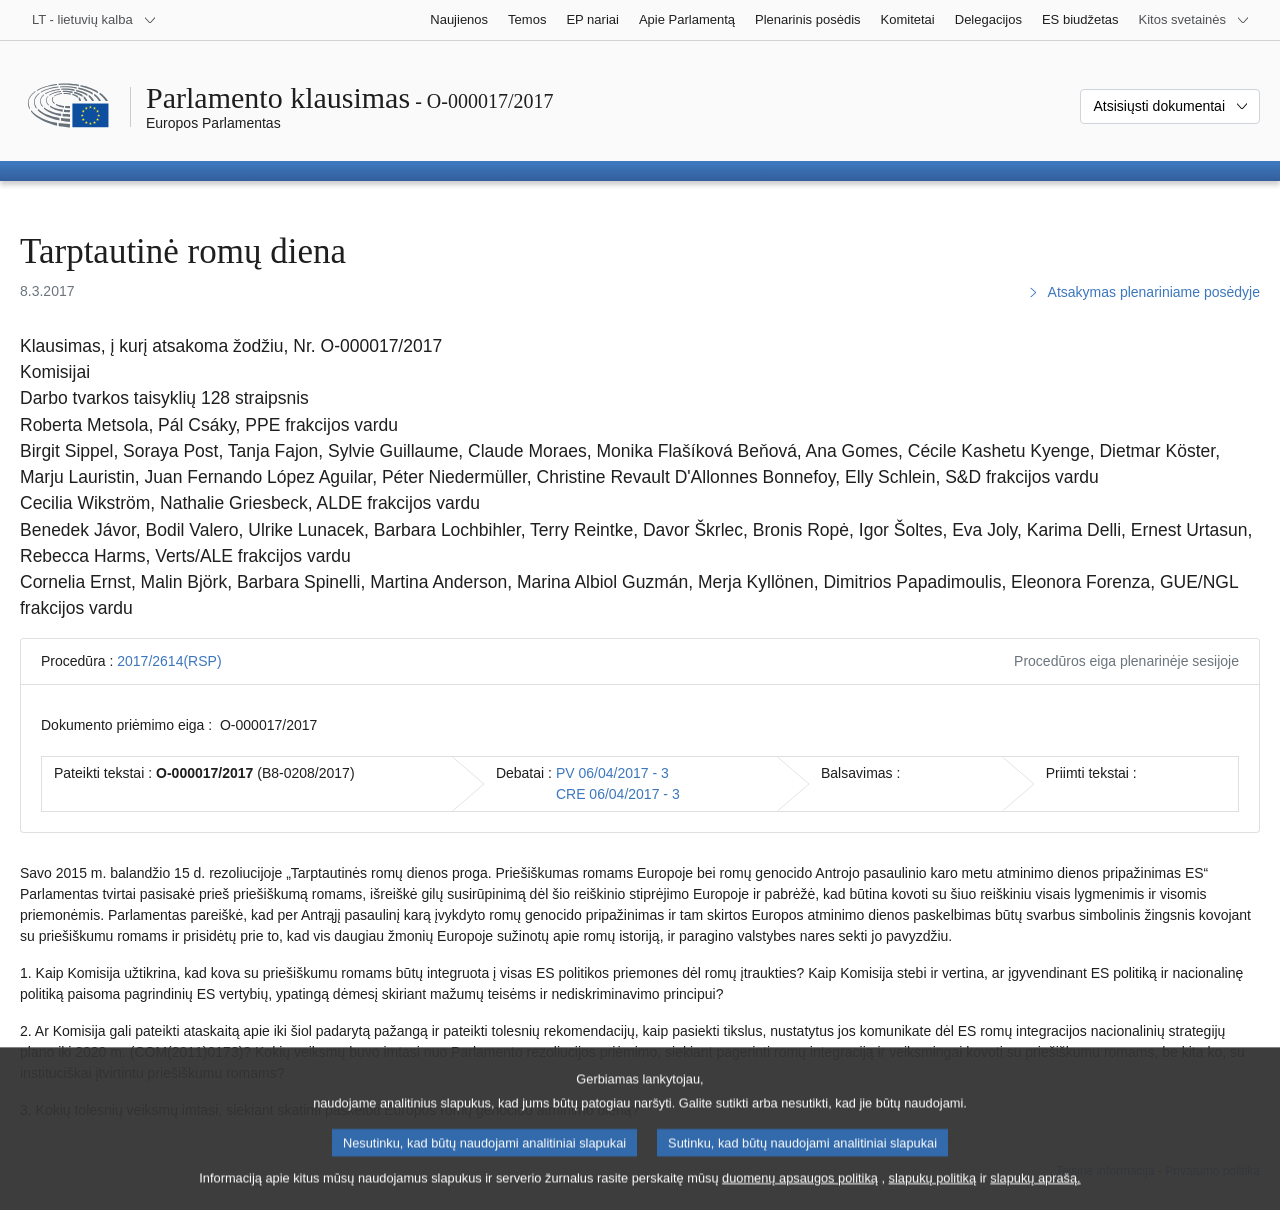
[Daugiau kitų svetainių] (1194, 20)
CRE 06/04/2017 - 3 (618, 794)
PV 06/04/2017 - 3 (612, 773)
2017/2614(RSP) (169, 661)
